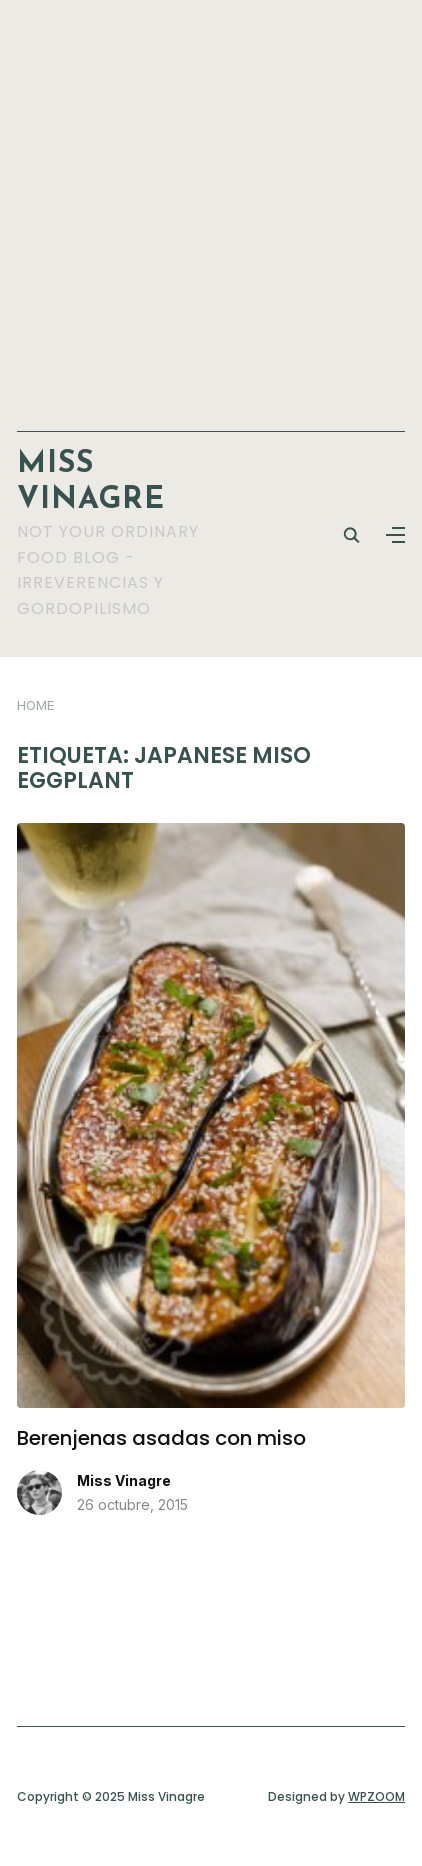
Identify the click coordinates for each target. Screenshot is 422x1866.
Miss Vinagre (124, 1480)
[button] (395, 535)
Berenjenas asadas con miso (161, 1438)
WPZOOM (376, 1796)
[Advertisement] (211, 205)
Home (35, 705)
